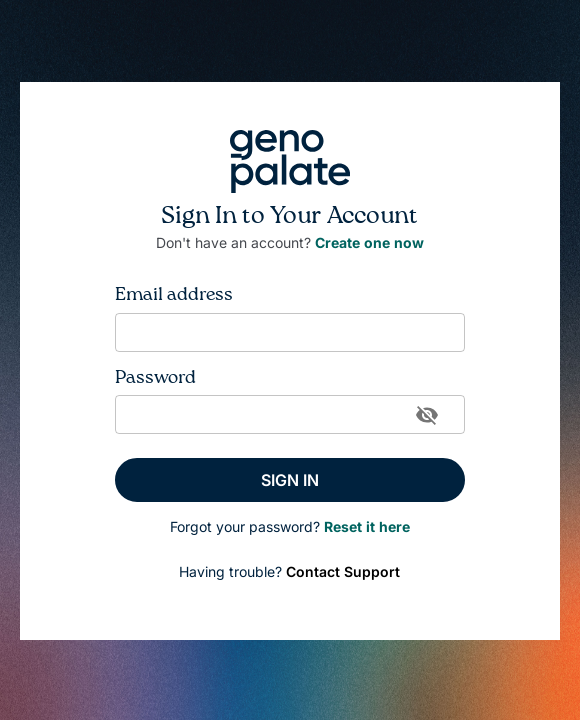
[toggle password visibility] (427, 415)
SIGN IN (290, 480)
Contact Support (343, 571)
